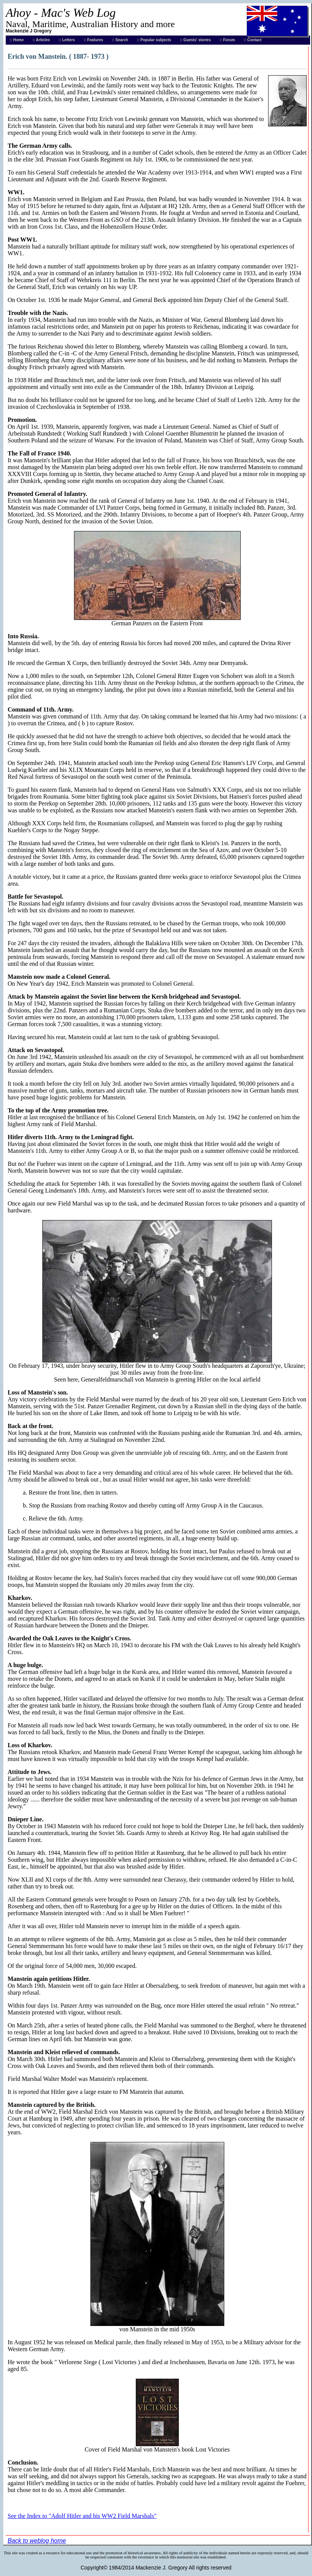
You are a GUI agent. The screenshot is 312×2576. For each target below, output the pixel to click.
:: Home (17, 40)
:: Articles (41, 40)
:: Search (120, 40)
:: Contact (253, 40)
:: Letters (67, 40)
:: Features (93, 40)
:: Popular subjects (154, 40)
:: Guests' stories (195, 40)
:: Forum (227, 40)
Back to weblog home (37, 2540)
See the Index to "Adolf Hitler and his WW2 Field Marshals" (82, 2516)
